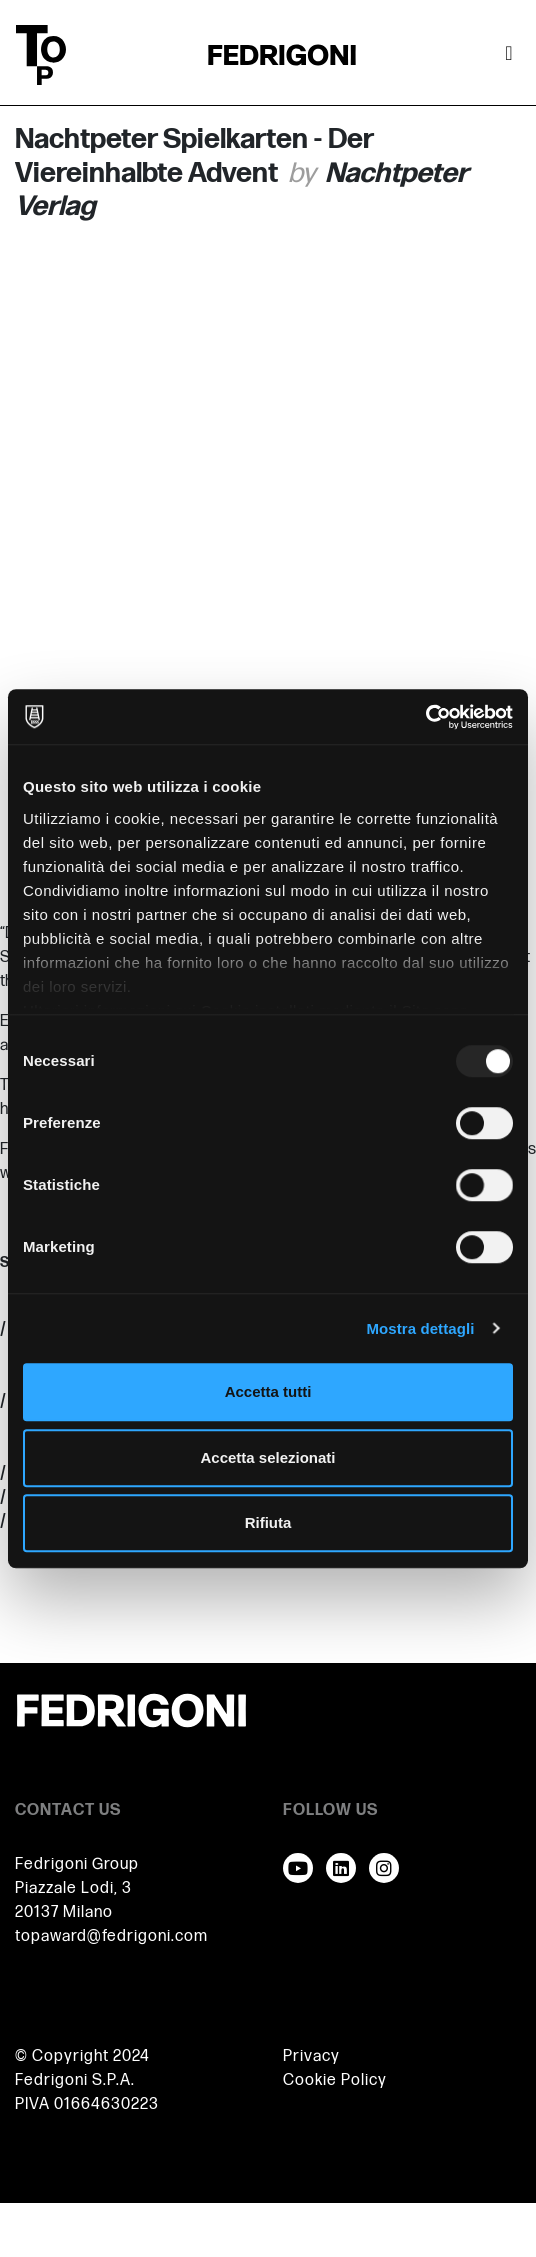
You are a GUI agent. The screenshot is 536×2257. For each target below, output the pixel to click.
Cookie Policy (335, 2080)
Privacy (311, 2056)
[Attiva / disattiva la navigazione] (509, 55)
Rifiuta (268, 1522)
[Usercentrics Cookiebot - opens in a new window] (425, 717)
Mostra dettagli (420, 1328)
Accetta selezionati (267, 1457)
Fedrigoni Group (77, 1864)
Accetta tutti (268, 1391)
